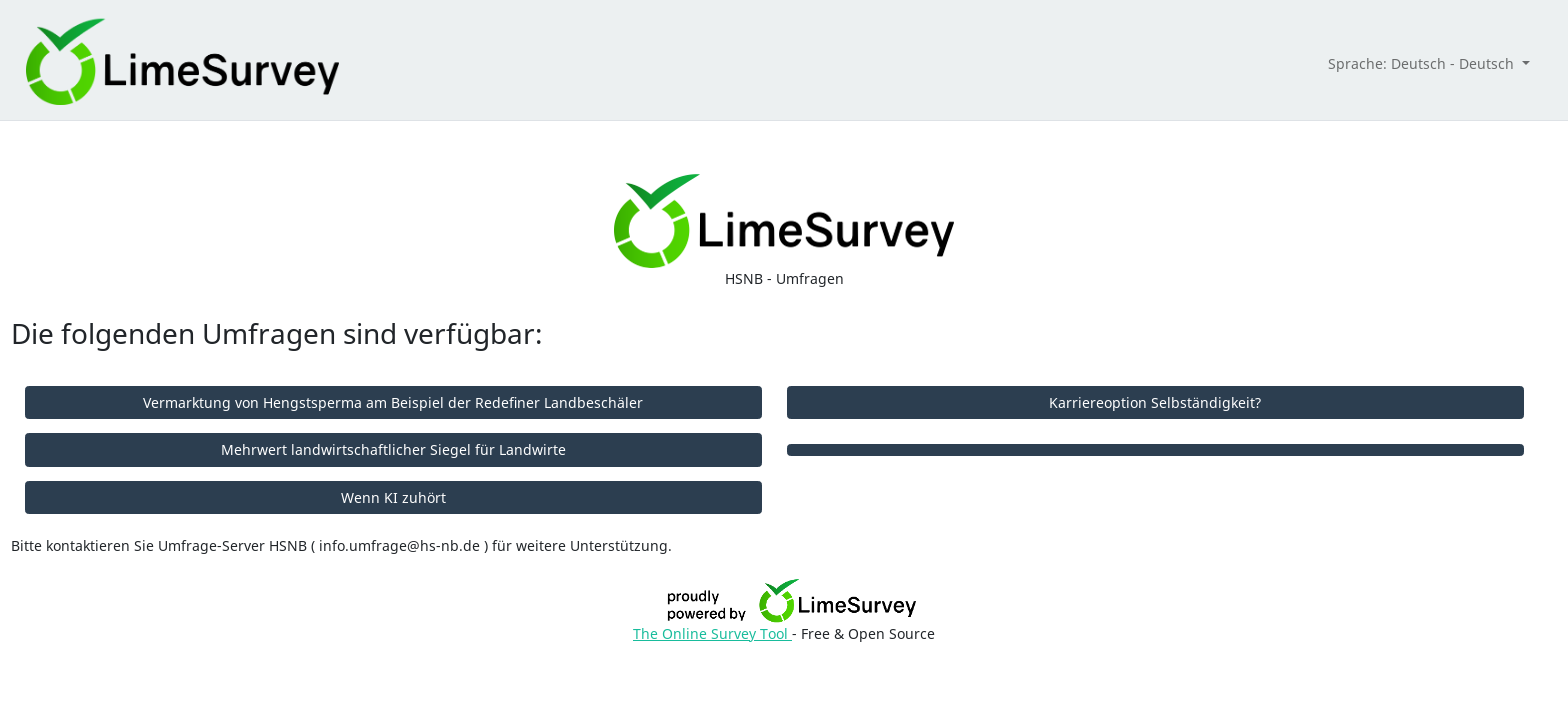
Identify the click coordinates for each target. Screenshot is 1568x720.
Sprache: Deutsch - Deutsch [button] (1423, 63)
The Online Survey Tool (712, 633)
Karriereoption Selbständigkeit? (1155, 402)
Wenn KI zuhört (393, 497)
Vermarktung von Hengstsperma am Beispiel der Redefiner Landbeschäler (393, 402)
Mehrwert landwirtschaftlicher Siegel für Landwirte (393, 449)
